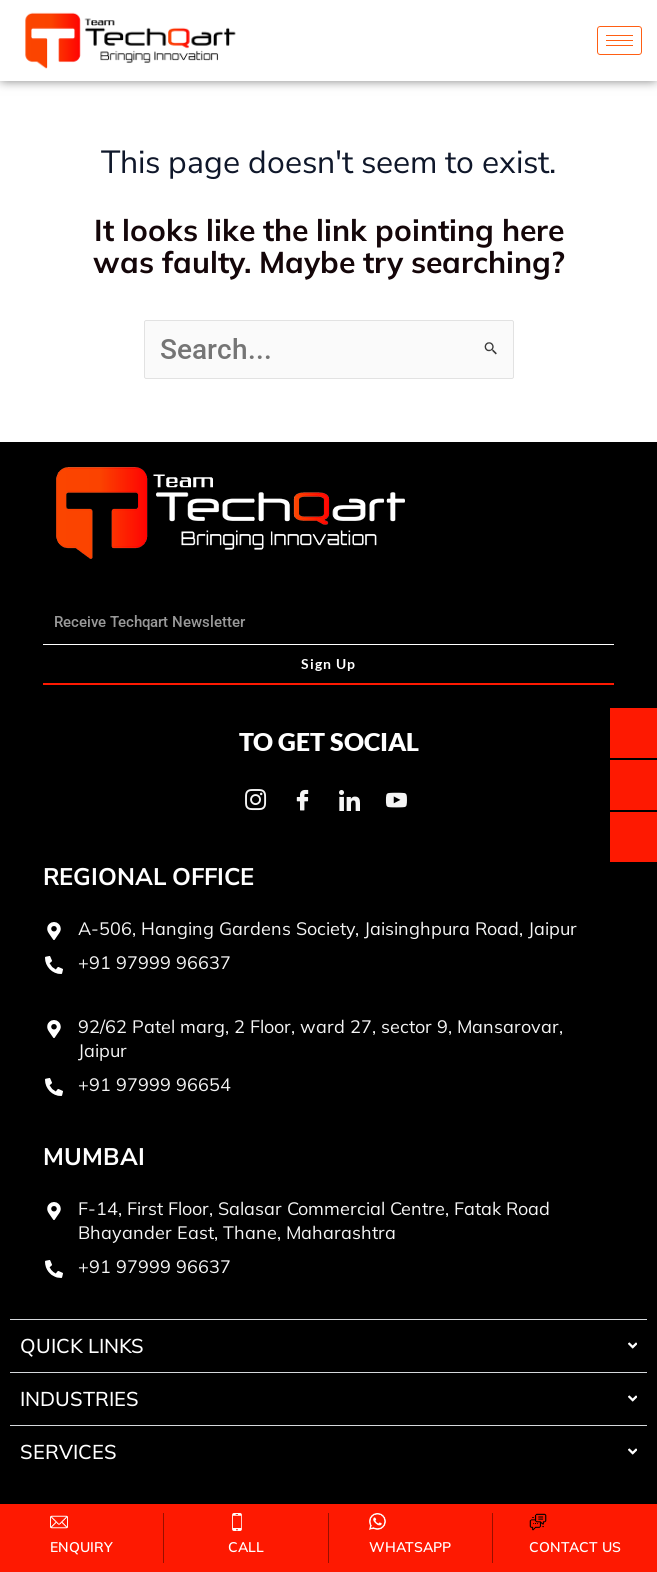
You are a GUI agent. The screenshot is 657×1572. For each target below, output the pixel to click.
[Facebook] (303, 801)
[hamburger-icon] (619, 40)
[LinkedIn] (350, 801)
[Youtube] (397, 801)
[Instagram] (256, 801)
